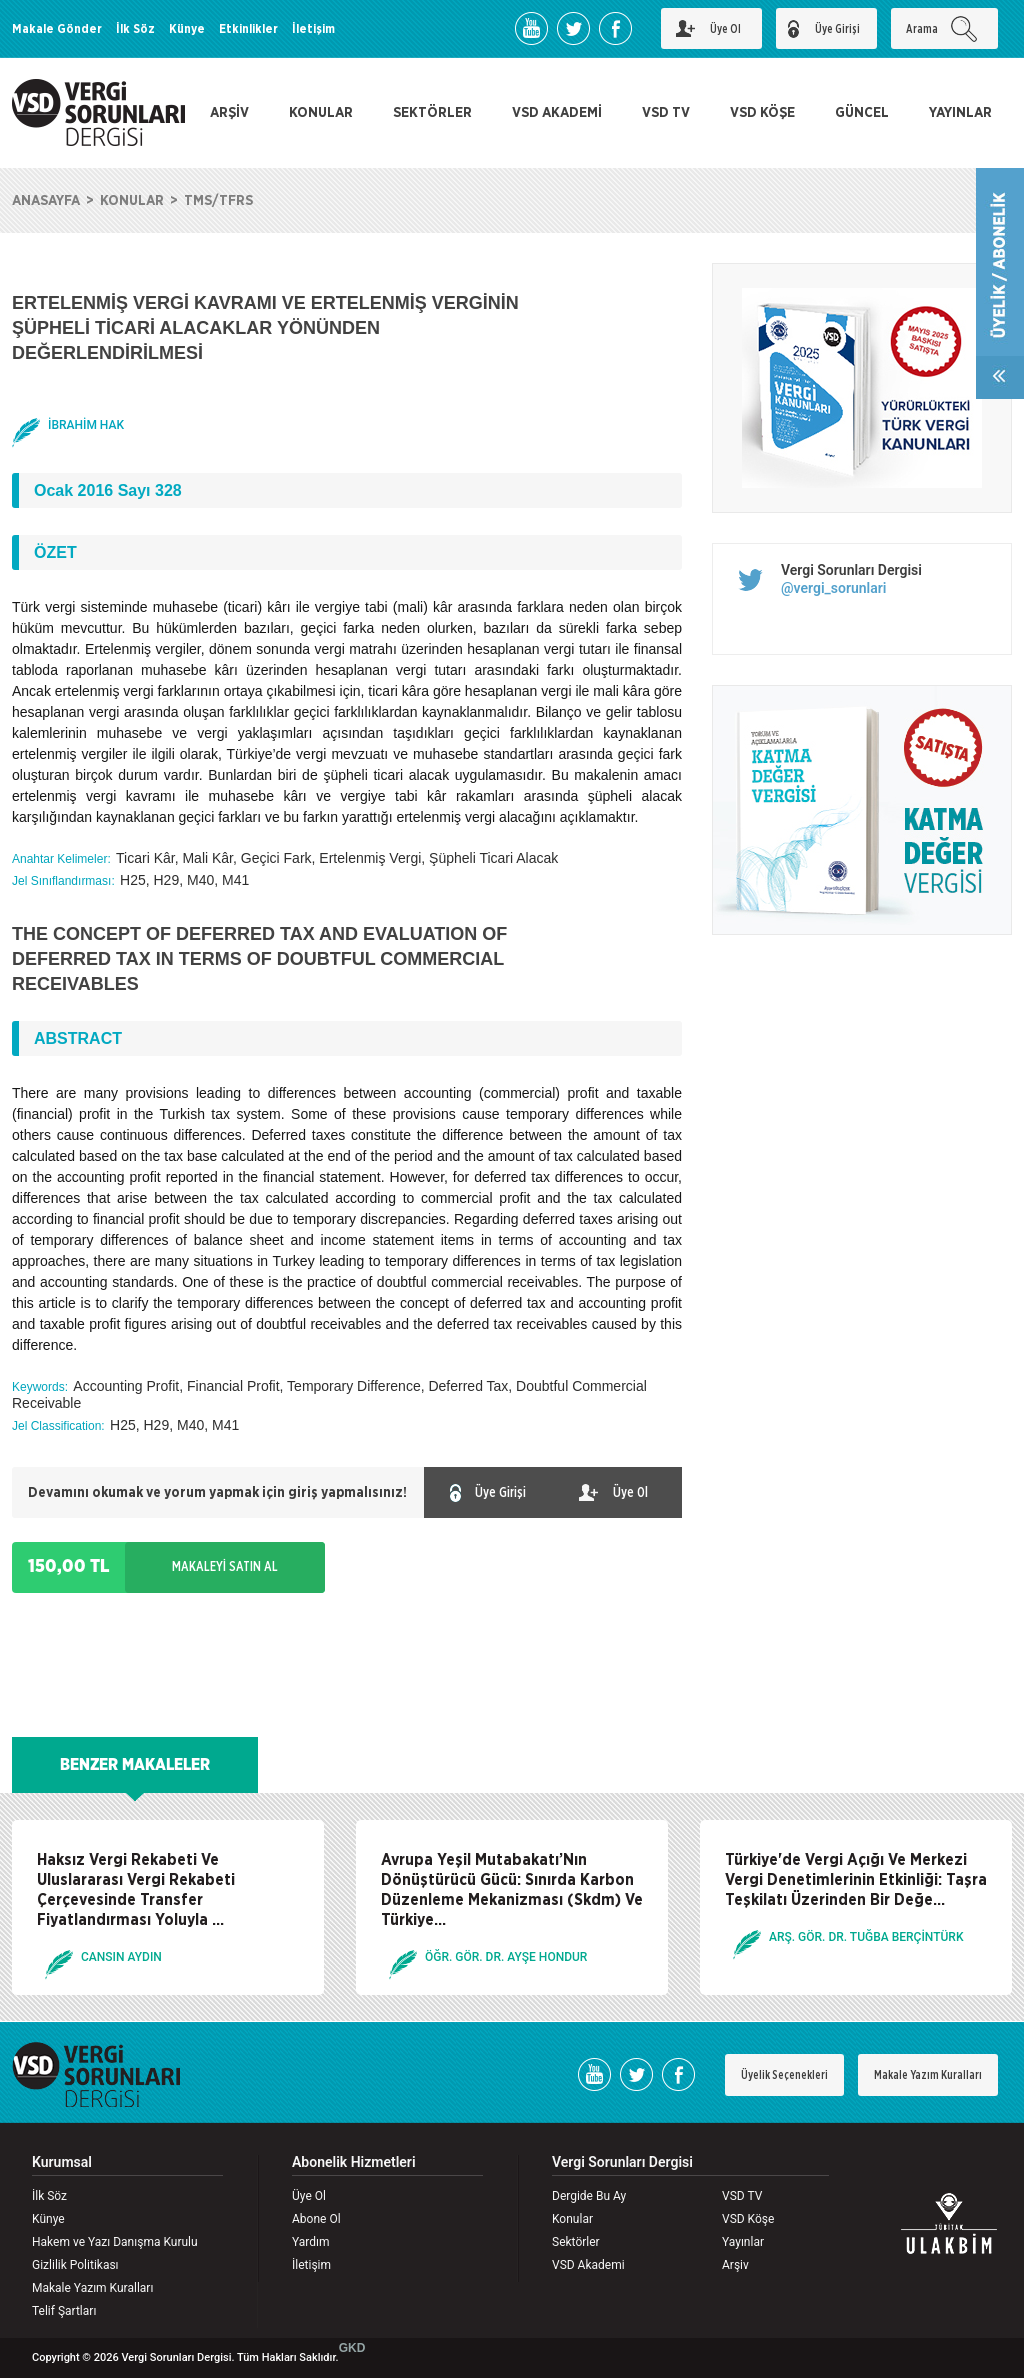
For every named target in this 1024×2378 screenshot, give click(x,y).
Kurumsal (62, 2162)
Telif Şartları (64, 2311)
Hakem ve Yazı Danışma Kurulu (115, 2242)
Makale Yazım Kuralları (928, 2075)
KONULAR (321, 113)
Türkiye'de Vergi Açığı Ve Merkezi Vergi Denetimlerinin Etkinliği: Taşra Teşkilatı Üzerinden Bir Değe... (856, 1880)
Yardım (311, 2242)
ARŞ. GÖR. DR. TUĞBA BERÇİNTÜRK (866, 1937)
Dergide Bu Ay (589, 2196)
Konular (572, 2219)
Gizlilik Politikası (75, 2265)
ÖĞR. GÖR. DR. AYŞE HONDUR (506, 1957)
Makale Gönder (57, 29)
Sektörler (576, 2242)
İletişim (313, 29)
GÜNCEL (862, 113)
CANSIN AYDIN (121, 1957)
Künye (187, 29)
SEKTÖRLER (432, 113)
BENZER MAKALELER (135, 1765)
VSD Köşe (748, 2219)
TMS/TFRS (218, 201)
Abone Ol (316, 2219)
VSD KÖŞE (762, 113)
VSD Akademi (588, 2265)
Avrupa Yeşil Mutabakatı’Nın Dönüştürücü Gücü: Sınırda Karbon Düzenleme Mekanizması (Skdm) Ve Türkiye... (512, 1890)
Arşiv (735, 2265)
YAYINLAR (960, 113)
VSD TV (666, 113)
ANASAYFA (46, 201)
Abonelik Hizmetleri (354, 2162)
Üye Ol (309, 2196)
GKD (352, 2348)
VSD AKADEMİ (557, 113)
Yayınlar (743, 2242)
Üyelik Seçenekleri (784, 2075)
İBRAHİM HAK (86, 425)
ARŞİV (229, 113)
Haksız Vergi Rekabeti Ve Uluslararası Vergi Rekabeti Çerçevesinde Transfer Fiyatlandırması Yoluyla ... (136, 1890)
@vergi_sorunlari (833, 588)
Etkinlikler (248, 29)
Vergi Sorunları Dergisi (851, 570)
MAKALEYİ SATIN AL (225, 1567)
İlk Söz (135, 29)
